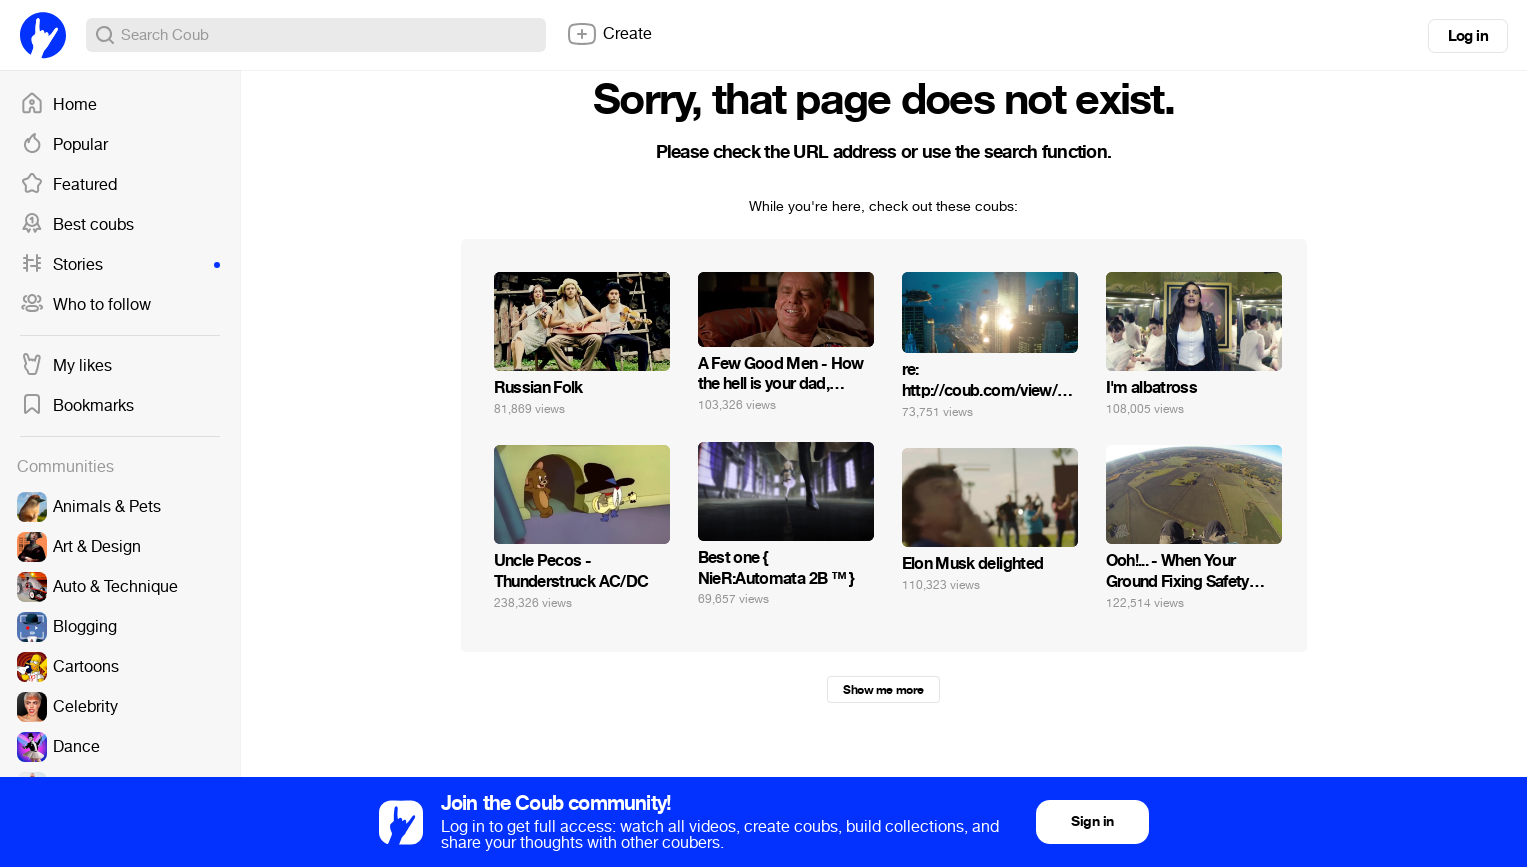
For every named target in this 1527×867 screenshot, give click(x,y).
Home (58, 105)
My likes (66, 366)
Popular (64, 145)
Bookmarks (77, 406)
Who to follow (85, 305)
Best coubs (77, 225)
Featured (68, 185)
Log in (1468, 36)
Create (609, 34)
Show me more (883, 690)
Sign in (1092, 821)
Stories (120, 265)
